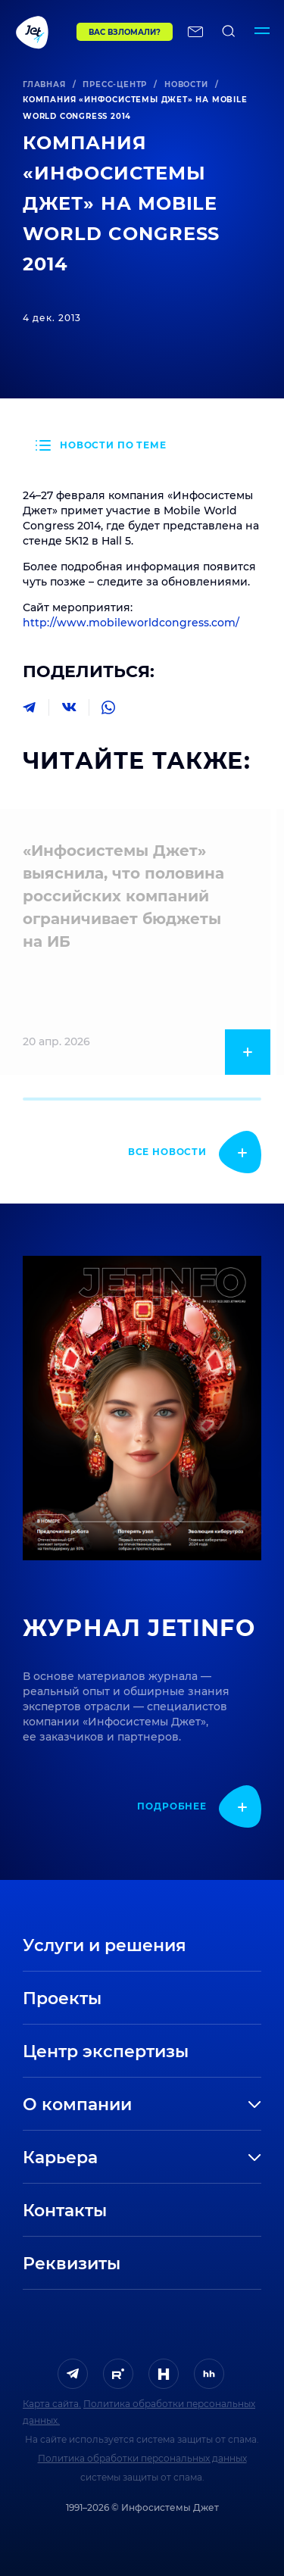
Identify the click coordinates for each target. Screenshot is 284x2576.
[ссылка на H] (163, 2374)
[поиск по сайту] (229, 32)
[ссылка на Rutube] (118, 2374)
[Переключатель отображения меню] (262, 31)
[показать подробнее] (194, 1152)
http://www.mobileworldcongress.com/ (131, 622)
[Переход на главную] (37, 31)
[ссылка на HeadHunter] (209, 2374)
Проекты (62, 1998)
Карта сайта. (52, 2403)
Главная (44, 84)
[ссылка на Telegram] (73, 2374)
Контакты (65, 2210)
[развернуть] (209, 2105)
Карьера (60, 2157)
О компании (77, 2104)
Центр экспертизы (106, 2051)
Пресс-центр (115, 84)
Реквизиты (71, 2263)
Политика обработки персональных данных (142, 2458)
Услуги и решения (104, 1945)
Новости (186, 84)
